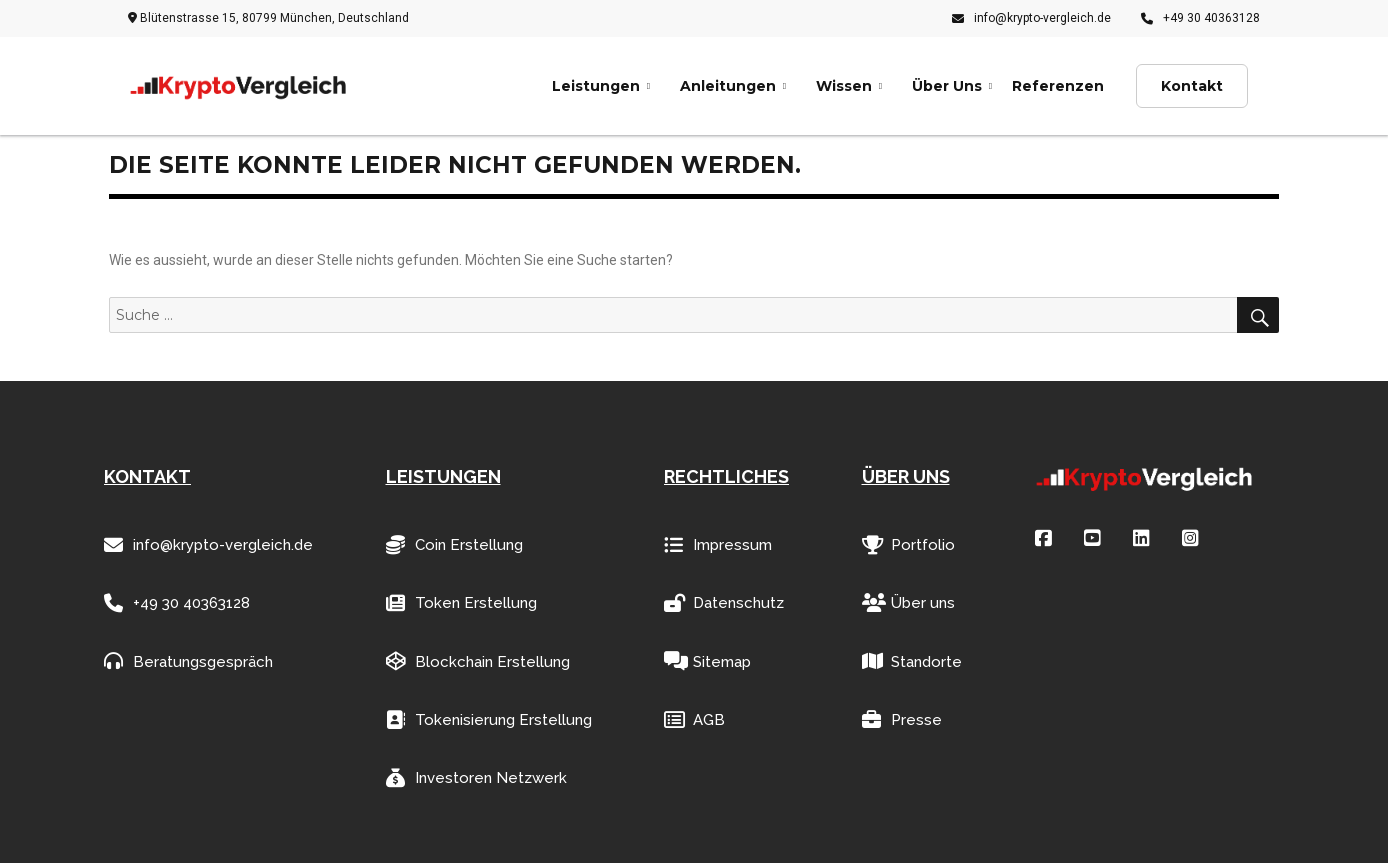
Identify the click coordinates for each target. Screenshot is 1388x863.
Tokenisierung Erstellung (489, 720)
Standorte (912, 661)
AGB (694, 720)
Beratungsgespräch (188, 661)
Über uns (908, 603)
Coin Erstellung (454, 545)
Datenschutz (724, 603)
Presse (902, 720)
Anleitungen (728, 86)
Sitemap (707, 661)
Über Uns (947, 86)
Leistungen (596, 86)
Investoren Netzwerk (476, 778)
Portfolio (908, 545)
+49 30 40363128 (1200, 18)
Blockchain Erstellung (478, 661)
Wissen (844, 86)
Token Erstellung (461, 603)
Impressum (718, 545)
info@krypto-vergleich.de (1031, 18)
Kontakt (1192, 86)
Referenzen (1058, 86)
